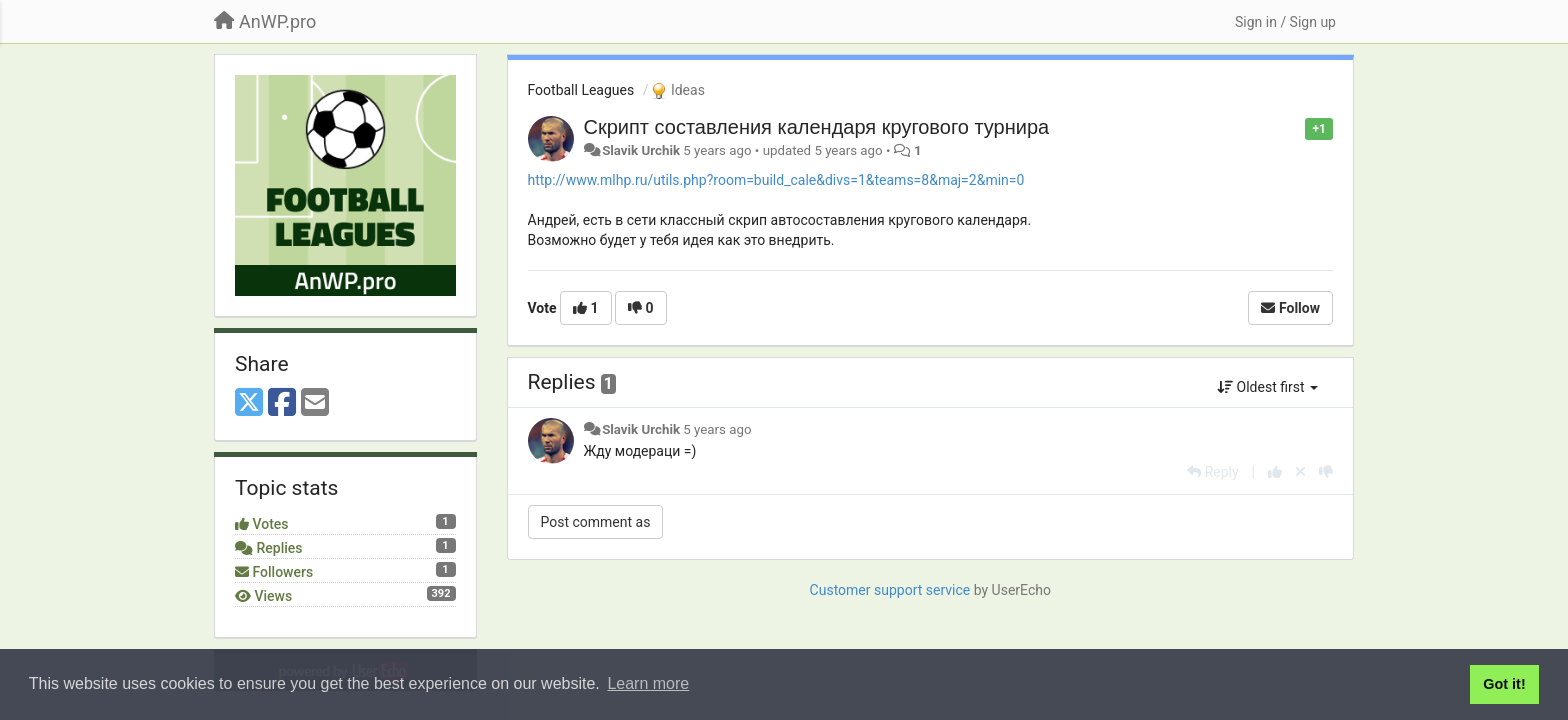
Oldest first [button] (1267, 387)
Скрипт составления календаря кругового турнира (817, 127)
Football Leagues (581, 90)
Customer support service (890, 590)
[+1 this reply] (1275, 472)
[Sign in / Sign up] (1285, 22)
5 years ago (717, 429)
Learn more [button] (648, 683)
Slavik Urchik (641, 150)
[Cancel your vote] (1300, 472)
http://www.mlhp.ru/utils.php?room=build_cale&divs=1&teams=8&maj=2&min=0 (776, 180)
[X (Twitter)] (249, 403)
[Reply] (1212, 472)
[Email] (315, 403)
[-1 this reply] (1326, 472)
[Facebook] (282, 403)
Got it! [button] (1504, 684)
